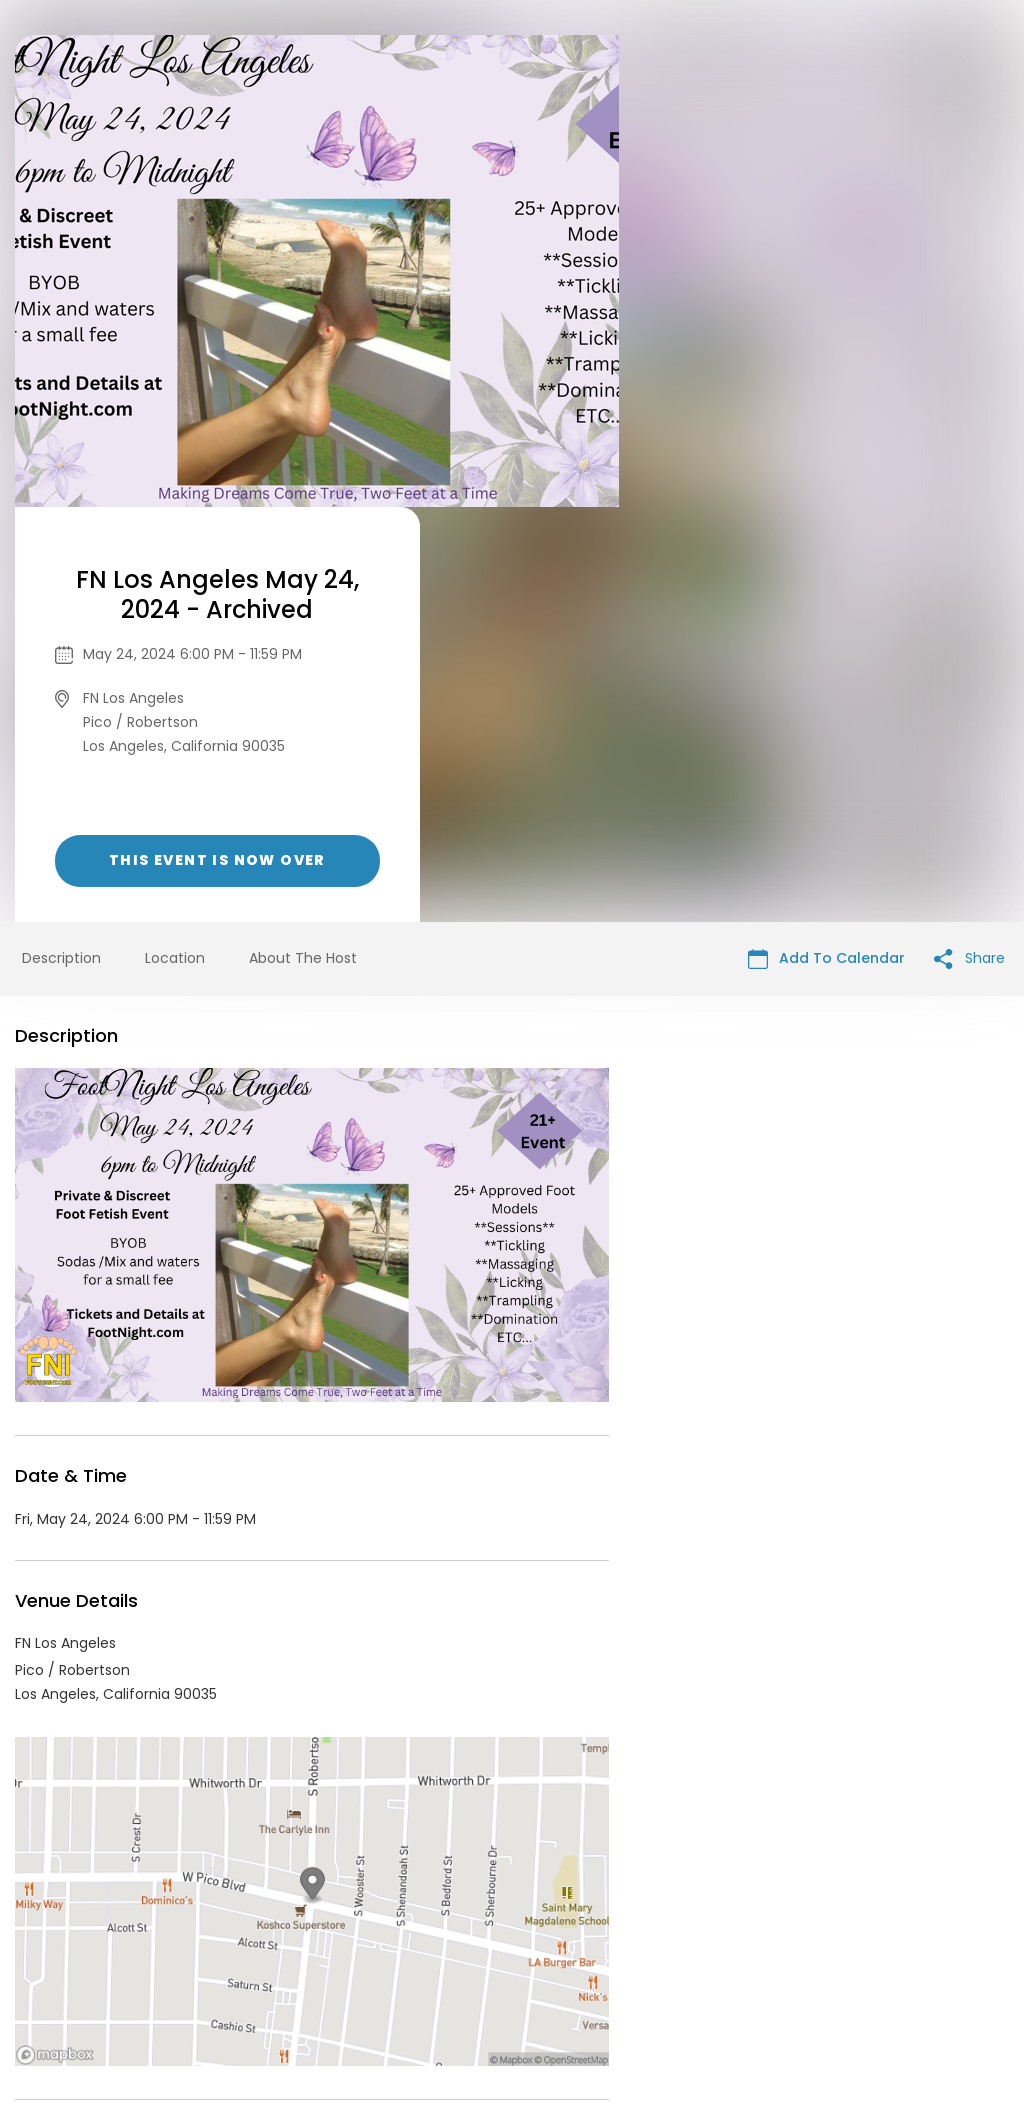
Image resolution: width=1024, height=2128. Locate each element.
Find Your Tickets (669, 1975)
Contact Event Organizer (252, 1975)
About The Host (303, 543)
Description (61, 543)
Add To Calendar (826, 543)
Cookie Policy (792, 1975)
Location (175, 543)
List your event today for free (637, 1951)
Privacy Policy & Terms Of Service (474, 1975)
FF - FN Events (137, 1794)
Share (969, 543)
